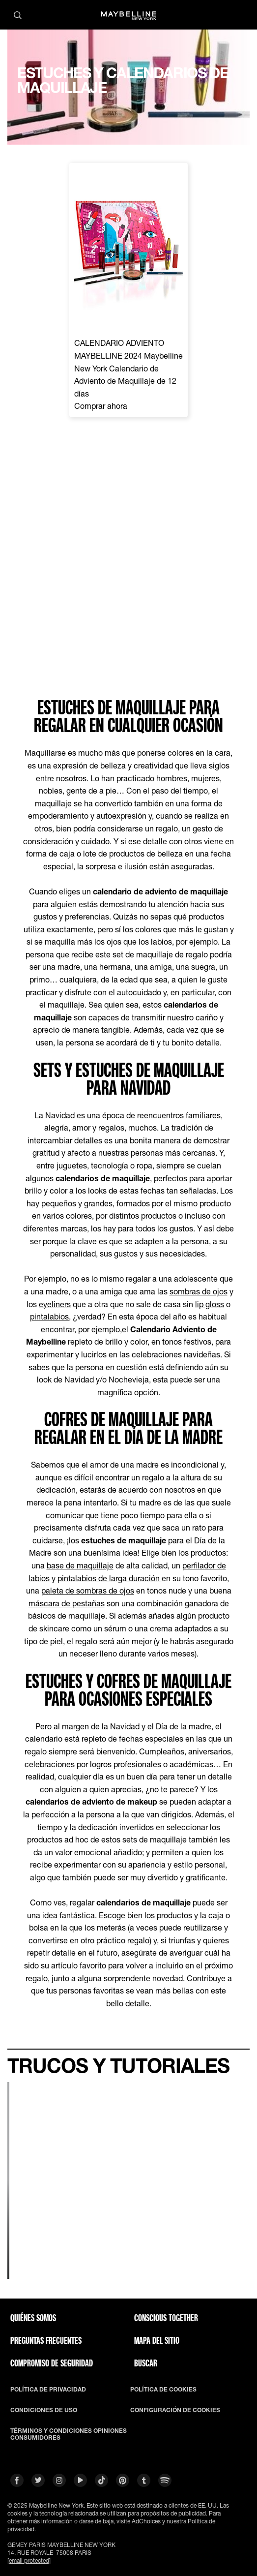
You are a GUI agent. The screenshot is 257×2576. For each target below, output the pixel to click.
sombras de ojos (199, 1291)
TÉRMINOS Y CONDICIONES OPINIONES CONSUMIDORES (68, 2434)
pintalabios (49, 1316)
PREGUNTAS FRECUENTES (46, 2340)
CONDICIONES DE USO (43, 2410)
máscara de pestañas (67, 1603)
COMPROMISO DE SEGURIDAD (51, 2363)
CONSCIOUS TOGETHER (166, 2317)
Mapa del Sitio (156, 2340)
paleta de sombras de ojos (87, 1590)
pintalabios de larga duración (109, 1578)
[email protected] (29, 2560)
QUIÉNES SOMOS (33, 2317)
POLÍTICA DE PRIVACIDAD (48, 2389)
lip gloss (209, 1304)
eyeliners (55, 1304)
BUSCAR (145, 2363)
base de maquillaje (80, 1565)
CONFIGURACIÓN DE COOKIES (175, 2410)
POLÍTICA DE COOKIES (163, 2389)
